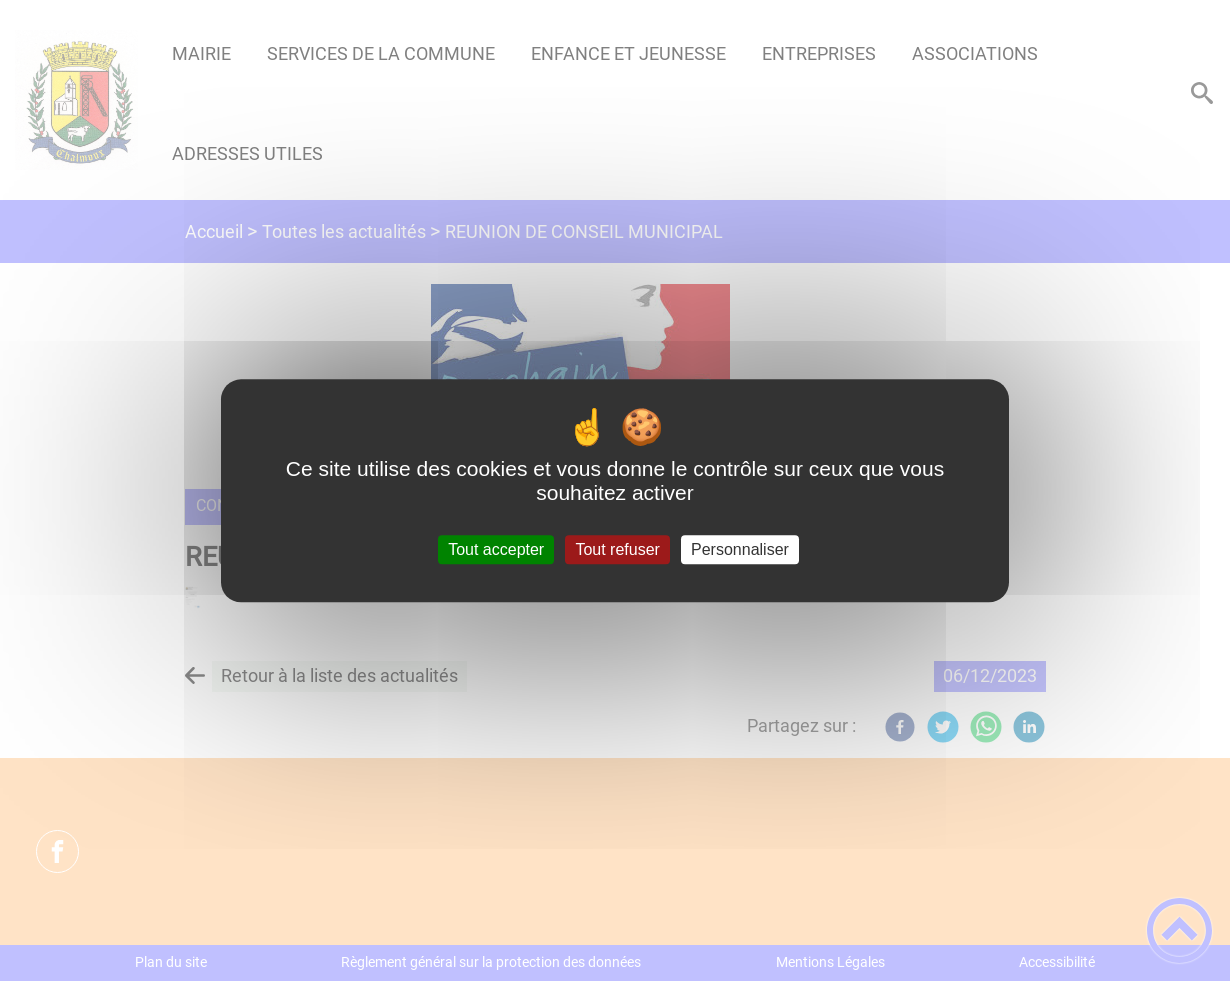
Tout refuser (617, 549)
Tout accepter (496, 549)
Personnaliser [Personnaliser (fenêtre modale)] (740, 549)
